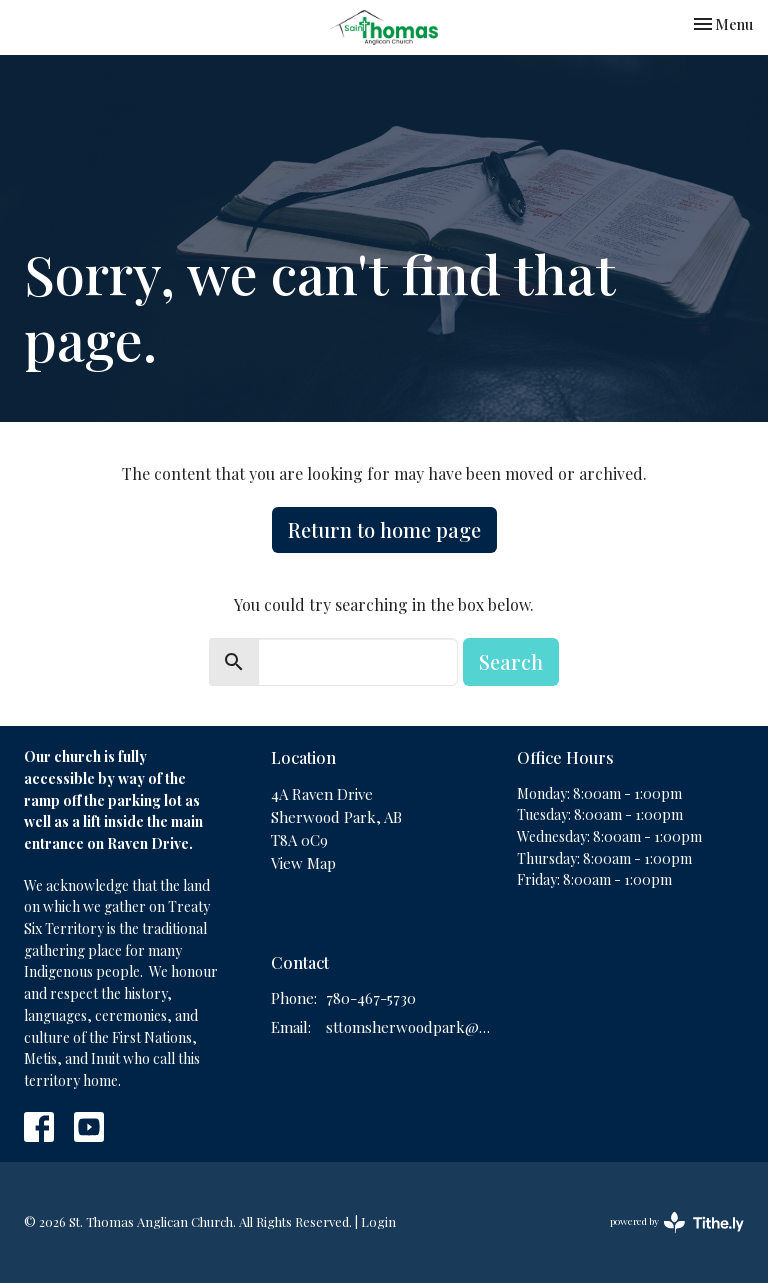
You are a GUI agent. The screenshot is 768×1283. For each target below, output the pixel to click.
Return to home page (384, 529)
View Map (303, 863)
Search (511, 661)
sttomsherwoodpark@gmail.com (412, 1027)
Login (378, 1221)
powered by (677, 1222)
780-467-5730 (371, 998)
